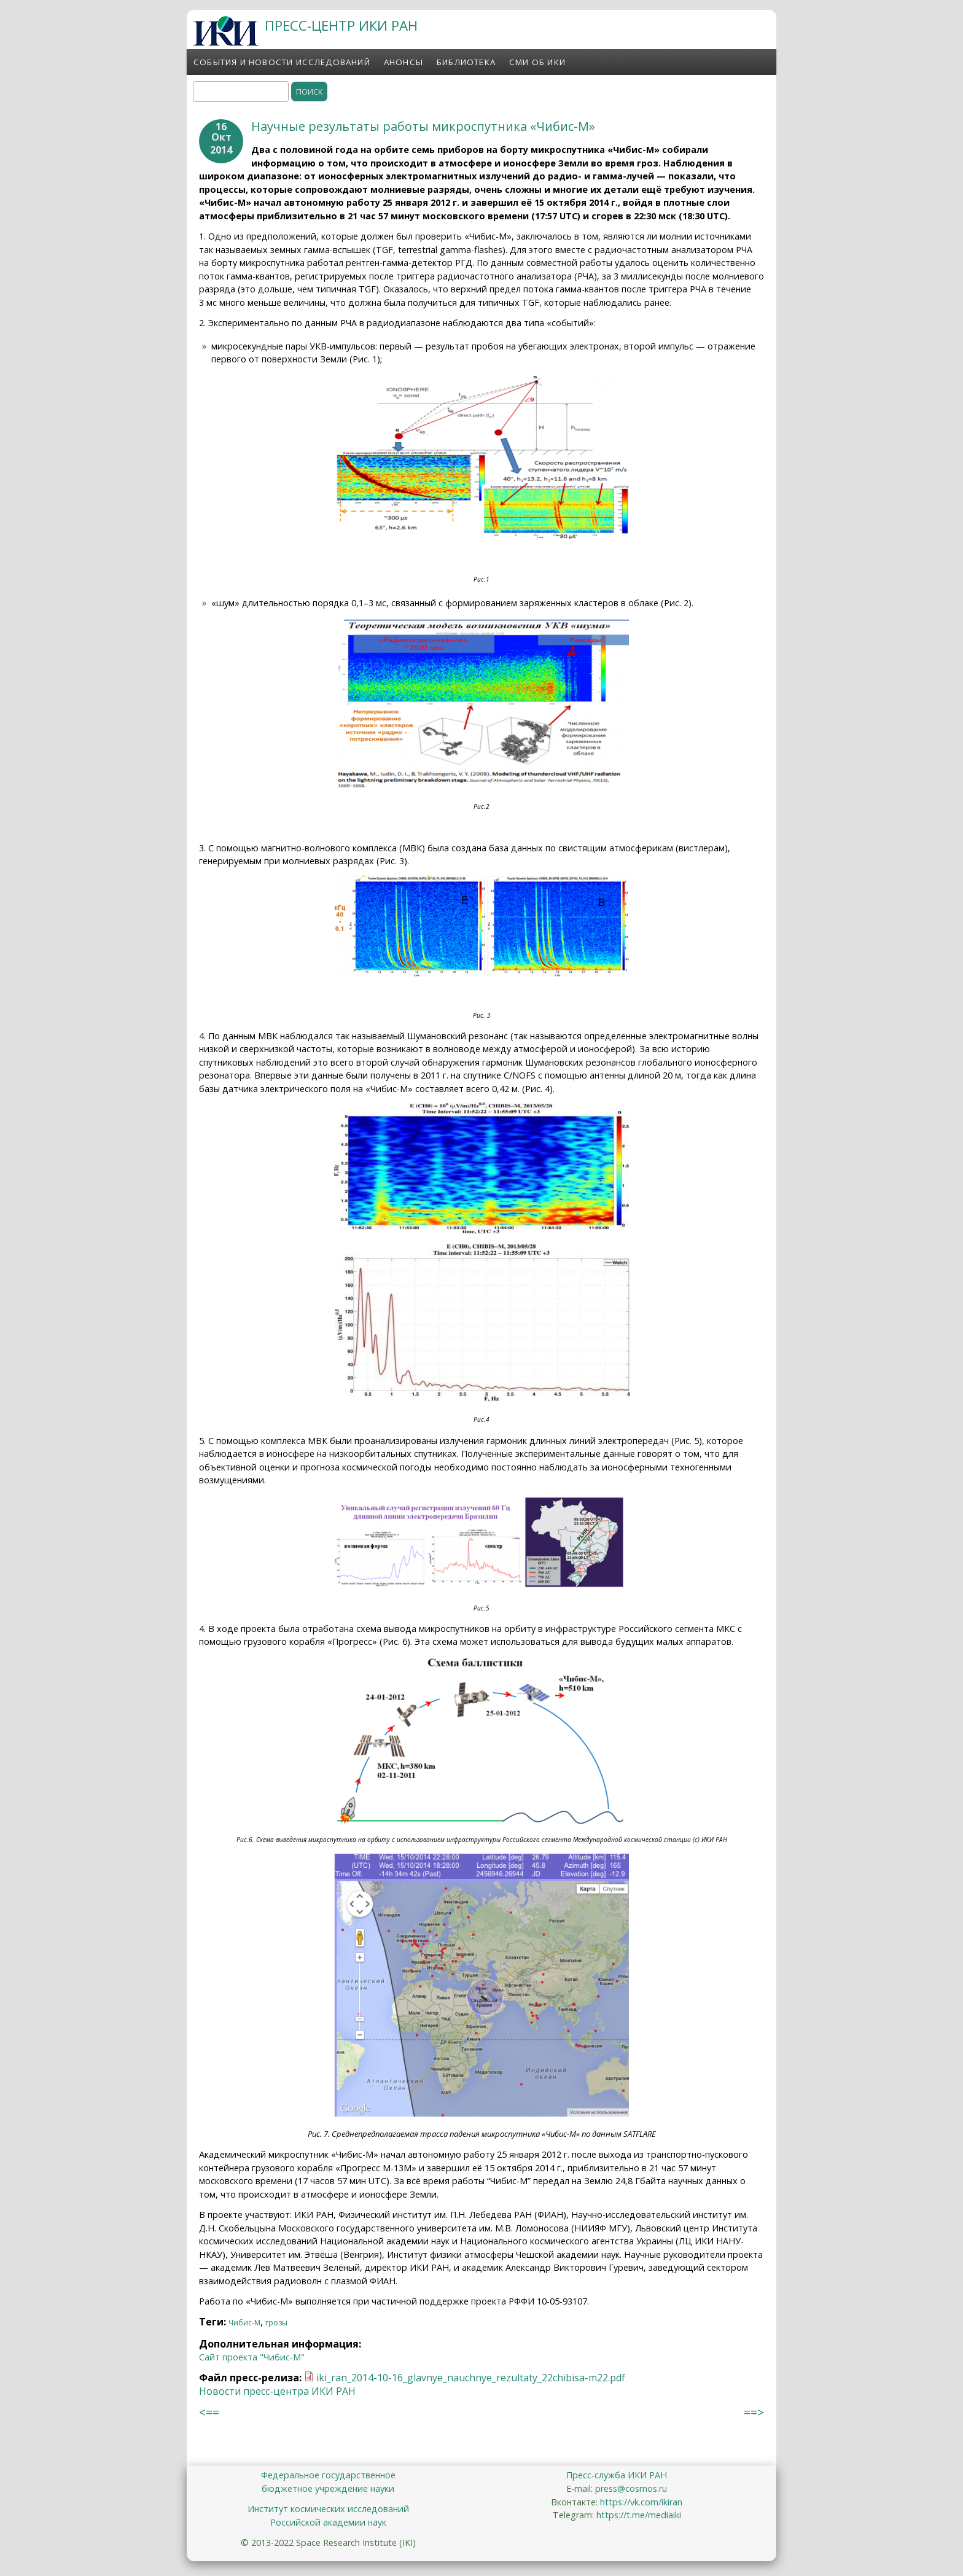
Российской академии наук (328, 2522)
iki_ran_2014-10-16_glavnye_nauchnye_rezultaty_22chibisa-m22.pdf (470, 2377)
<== (209, 2412)
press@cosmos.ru (631, 2488)
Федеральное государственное (328, 2475)
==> (754, 2412)
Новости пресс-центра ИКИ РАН (277, 2391)
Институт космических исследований (328, 2509)
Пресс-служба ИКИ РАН (616, 2475)
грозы (276, 2322)
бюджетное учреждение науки (328, 2488)
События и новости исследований (281, 62)
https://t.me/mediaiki (638, 2515)
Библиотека (466, 62)
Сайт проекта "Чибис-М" (252, 2357)
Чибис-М (244, 2322)
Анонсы (403, 62)
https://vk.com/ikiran (641, 2502)
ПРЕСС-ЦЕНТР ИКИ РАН (341, 25)
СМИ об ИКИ (537, 62)
